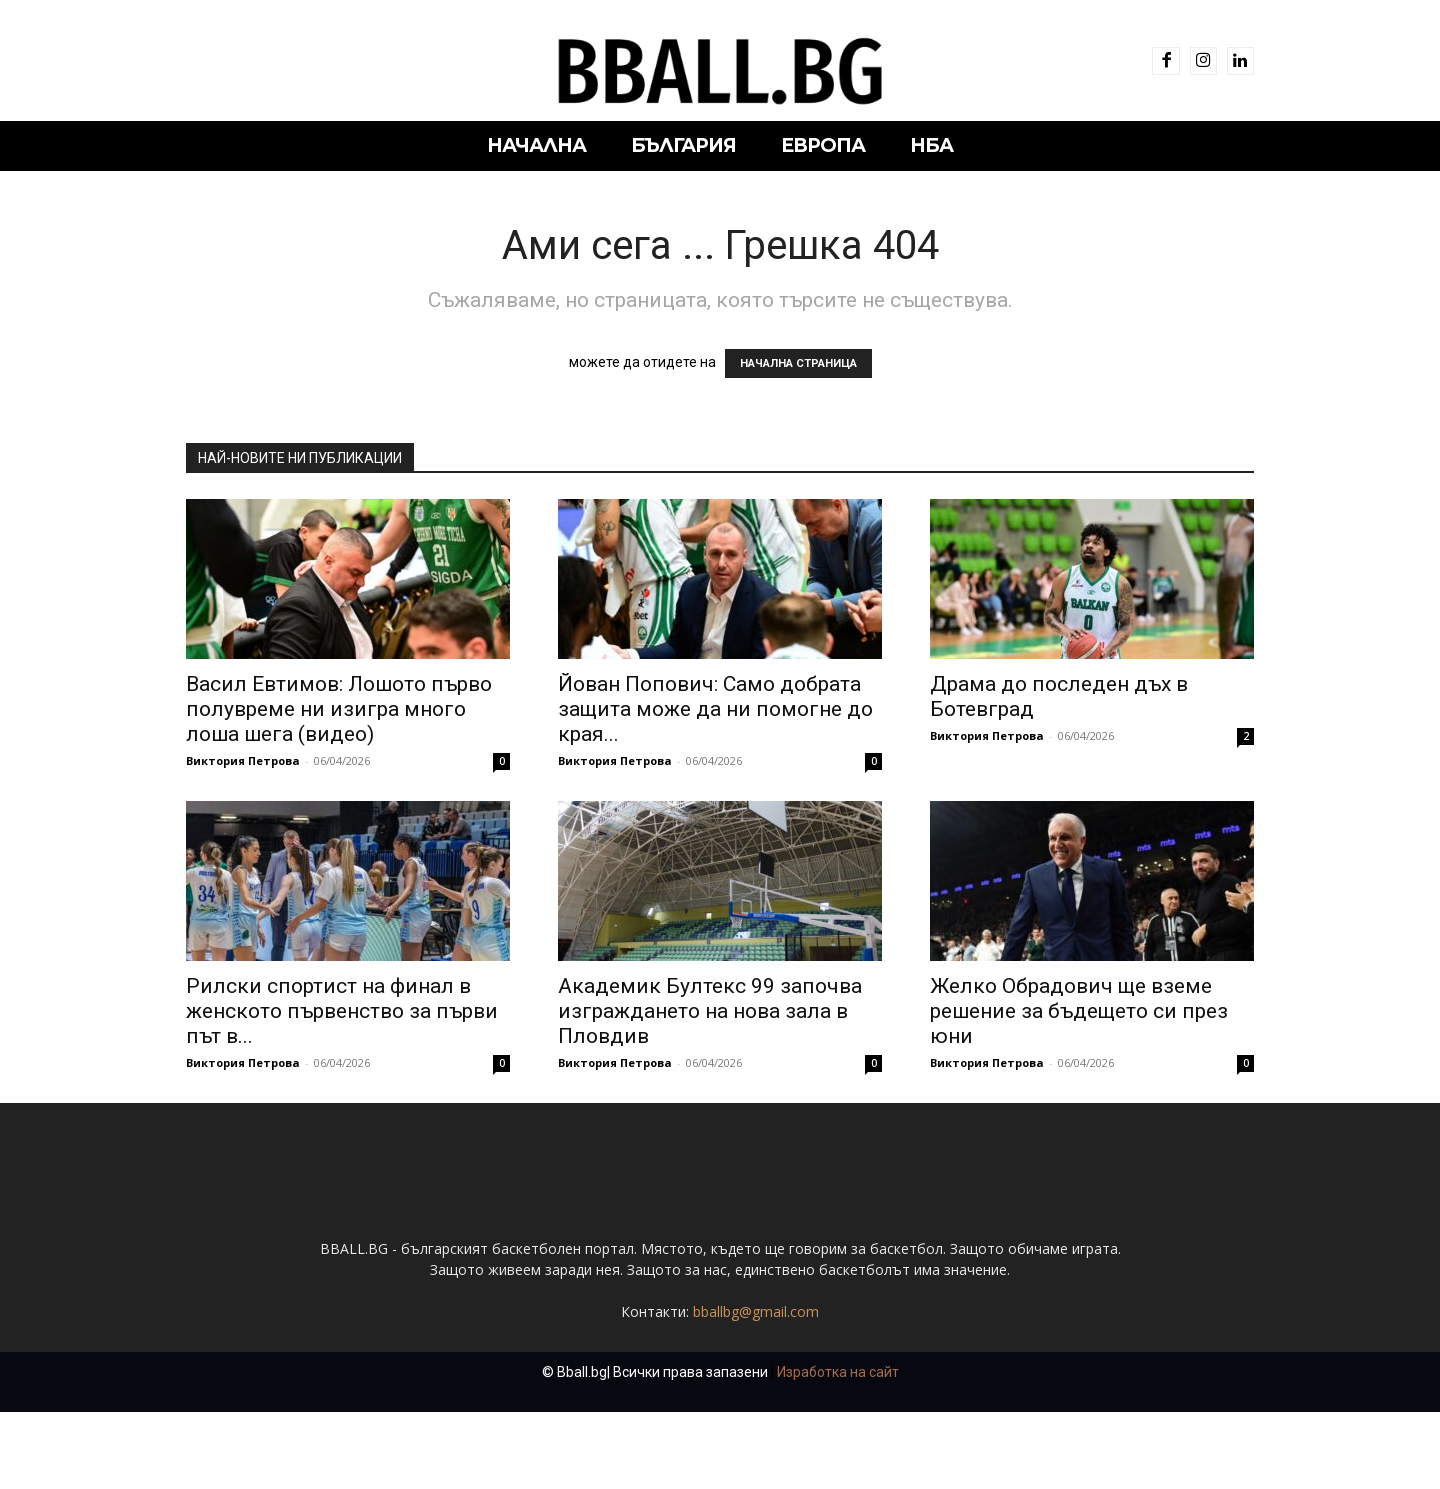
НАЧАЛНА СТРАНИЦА (798, 363)
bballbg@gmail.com (756, 1388)
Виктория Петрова (243, 760)
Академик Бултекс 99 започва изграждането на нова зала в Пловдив (710, 1011)
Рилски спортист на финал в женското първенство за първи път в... (342, 1011)
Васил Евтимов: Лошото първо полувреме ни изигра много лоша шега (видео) (339, 709)
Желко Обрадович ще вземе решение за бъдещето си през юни (1079, 1011)
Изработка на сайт (838, 1449)
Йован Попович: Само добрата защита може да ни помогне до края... (715, 709)
